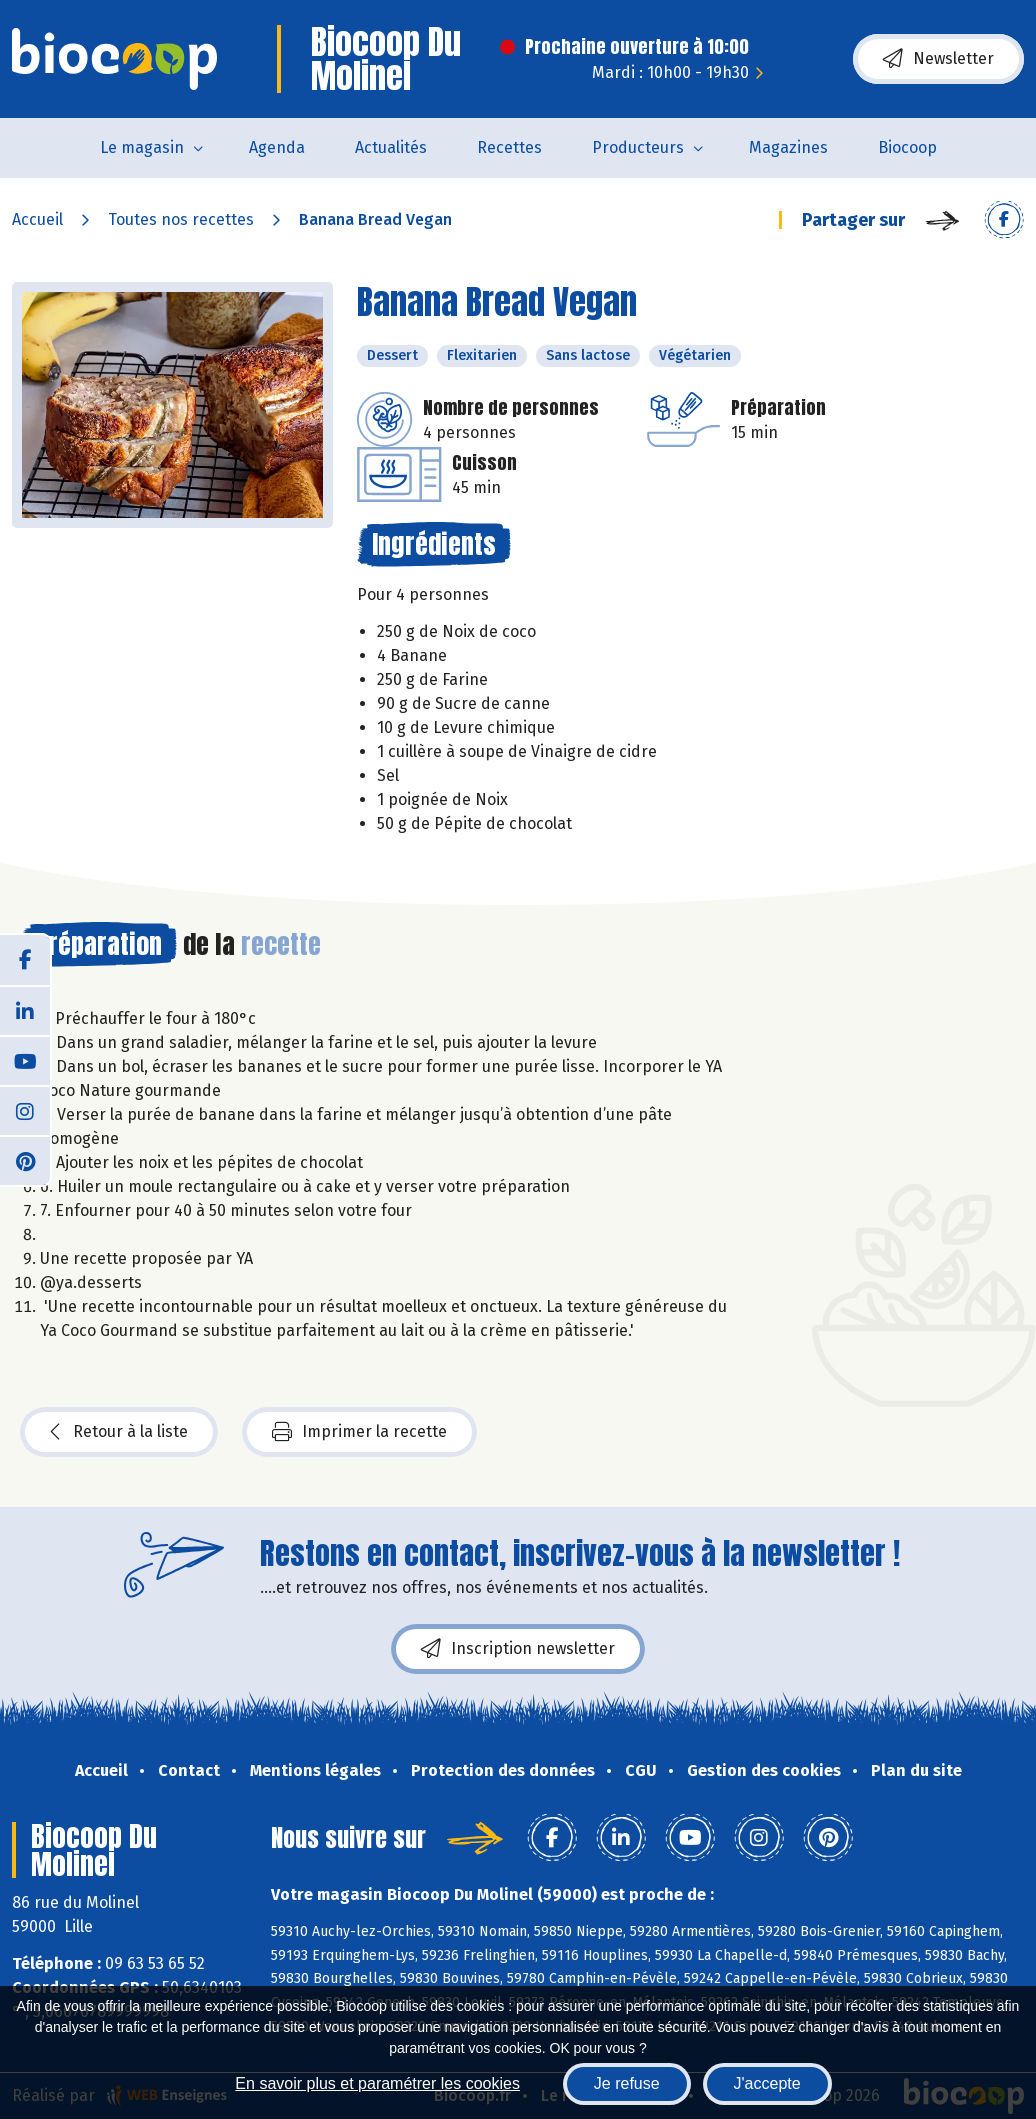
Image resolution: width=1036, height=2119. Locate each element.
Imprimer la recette (359, 1432)
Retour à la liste (119, 1432)
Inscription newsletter (518, 1649)
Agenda (277, 147)
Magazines (788, 147)
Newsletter (938, 59)
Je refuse (627, 2083)
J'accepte (767, 2083)
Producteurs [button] (638, 147)
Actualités (391, 147)
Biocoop (907, 147)
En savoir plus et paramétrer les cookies (377, 2083)
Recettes (509, 147)
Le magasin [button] (142, 147)
